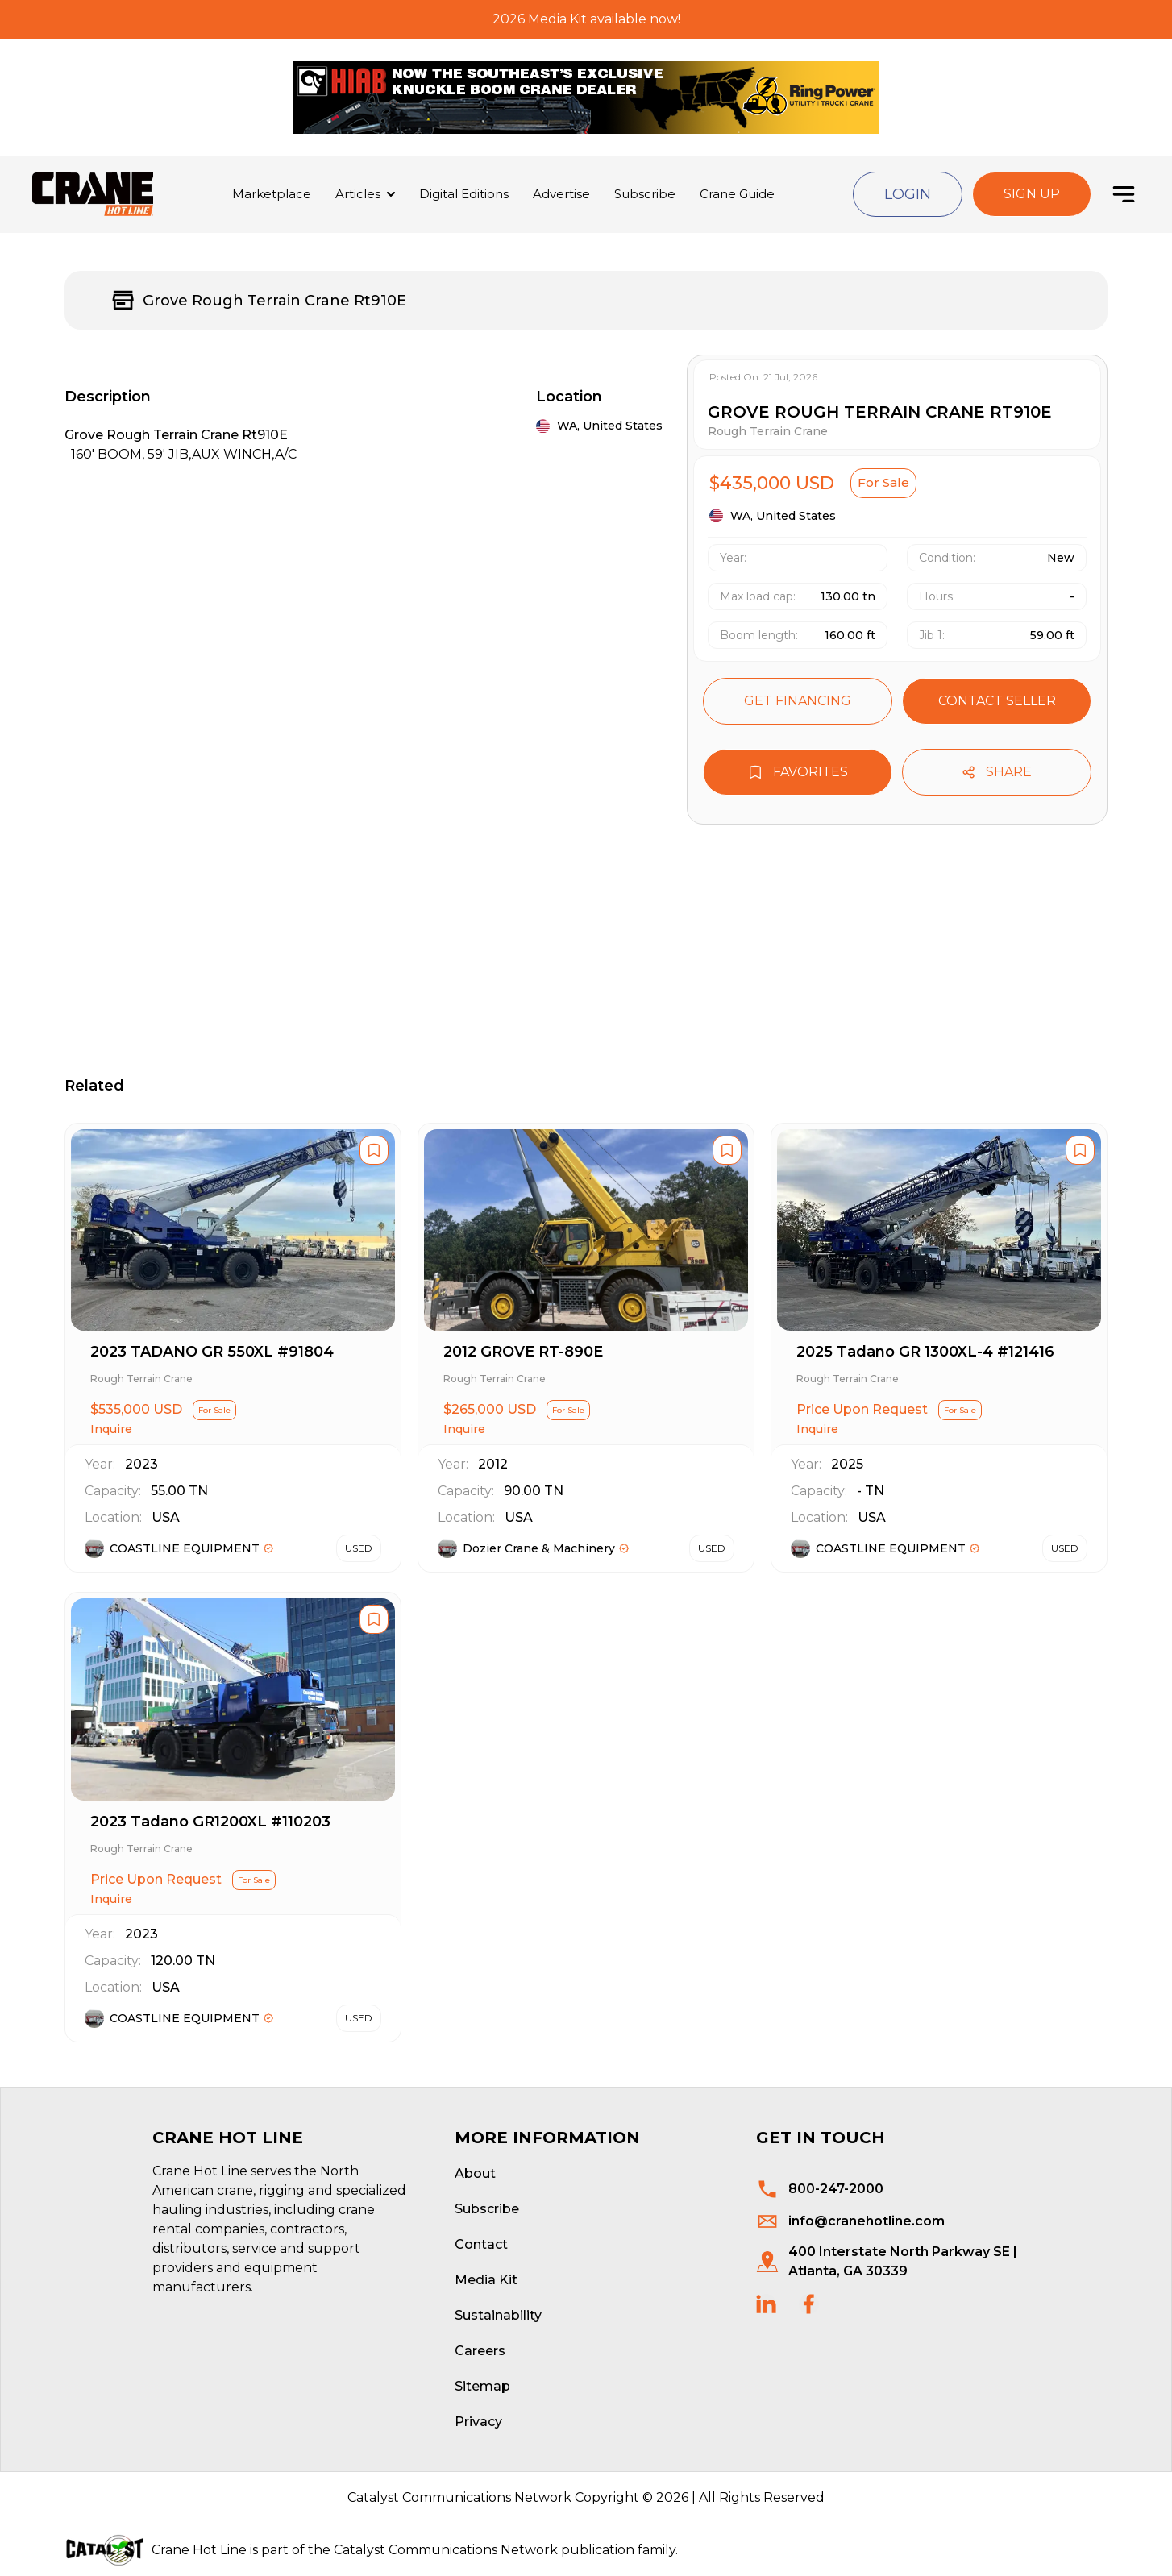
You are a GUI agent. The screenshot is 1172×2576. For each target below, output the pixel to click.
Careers (480, 2350)
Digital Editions (464, 194)
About (475, 2173)
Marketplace (271, 194)
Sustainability (498, 2315)
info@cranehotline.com (866, 2221)
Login (907, 194)
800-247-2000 (835, 2188)
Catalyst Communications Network (446, 2549)
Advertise (561, 194)
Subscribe (644, 194)
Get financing (797, 700)
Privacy (478, 2421)
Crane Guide (737, 194)
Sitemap (482, 2386)
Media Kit (486, 2279)
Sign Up (1032, 194)
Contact (481, 2244)
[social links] (766, 2304)
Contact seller (997, 700)
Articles (357, 194)
